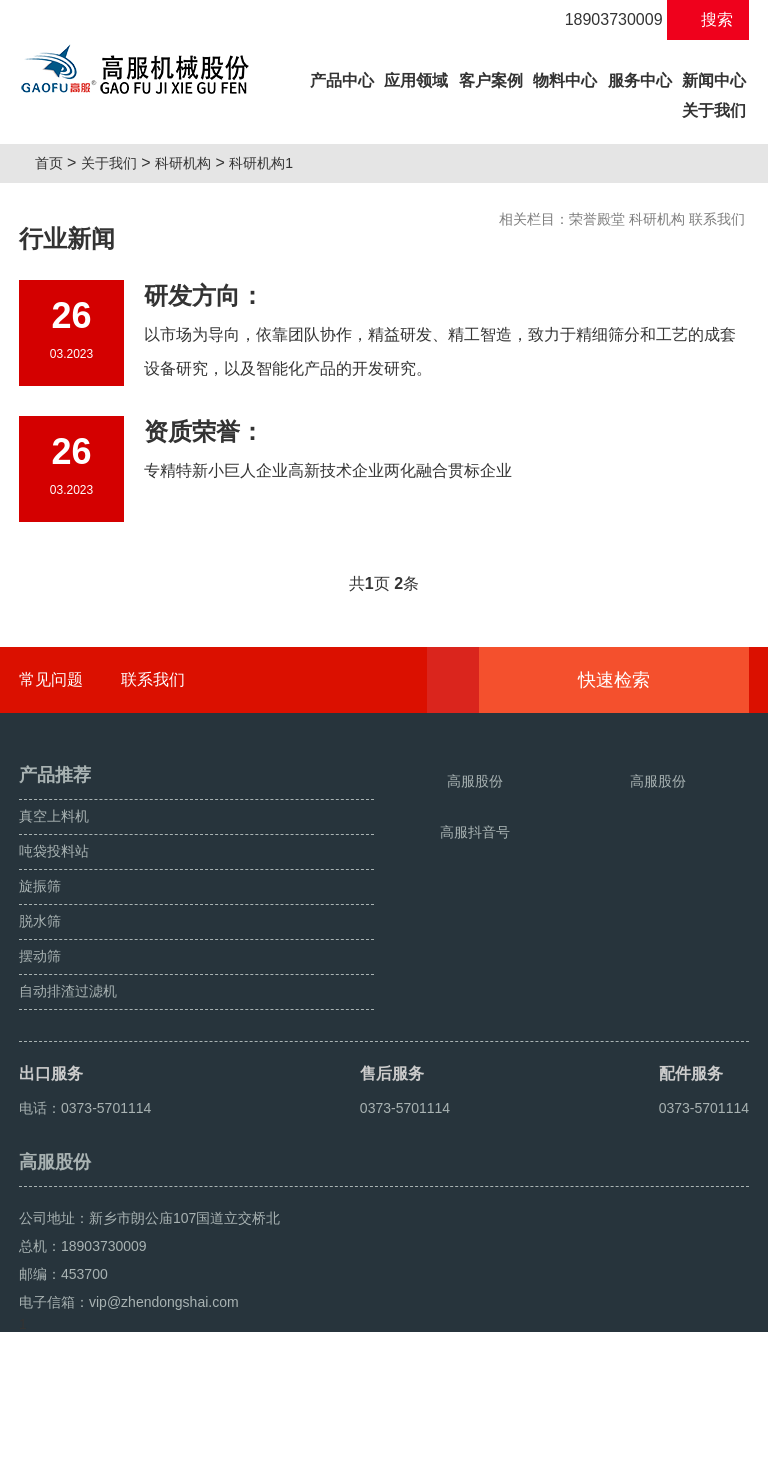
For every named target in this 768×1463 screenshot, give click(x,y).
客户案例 (491, 80)
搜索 (708, 19)
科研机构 (191, 163)
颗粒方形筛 (110, 1440)
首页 (56, 163)
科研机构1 (269, 163)
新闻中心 (714, 80)
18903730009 (602, 19)
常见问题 (51, 679)
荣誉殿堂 (597, 219)
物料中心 (565, 80)
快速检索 (644, 680)
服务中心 (640, 80)
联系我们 (717, 219)
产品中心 (343, 77)
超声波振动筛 (196, 1440)
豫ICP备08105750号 (396, 1395)
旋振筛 (45, 1440)
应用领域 (416, 80)
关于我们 (714, 110)
